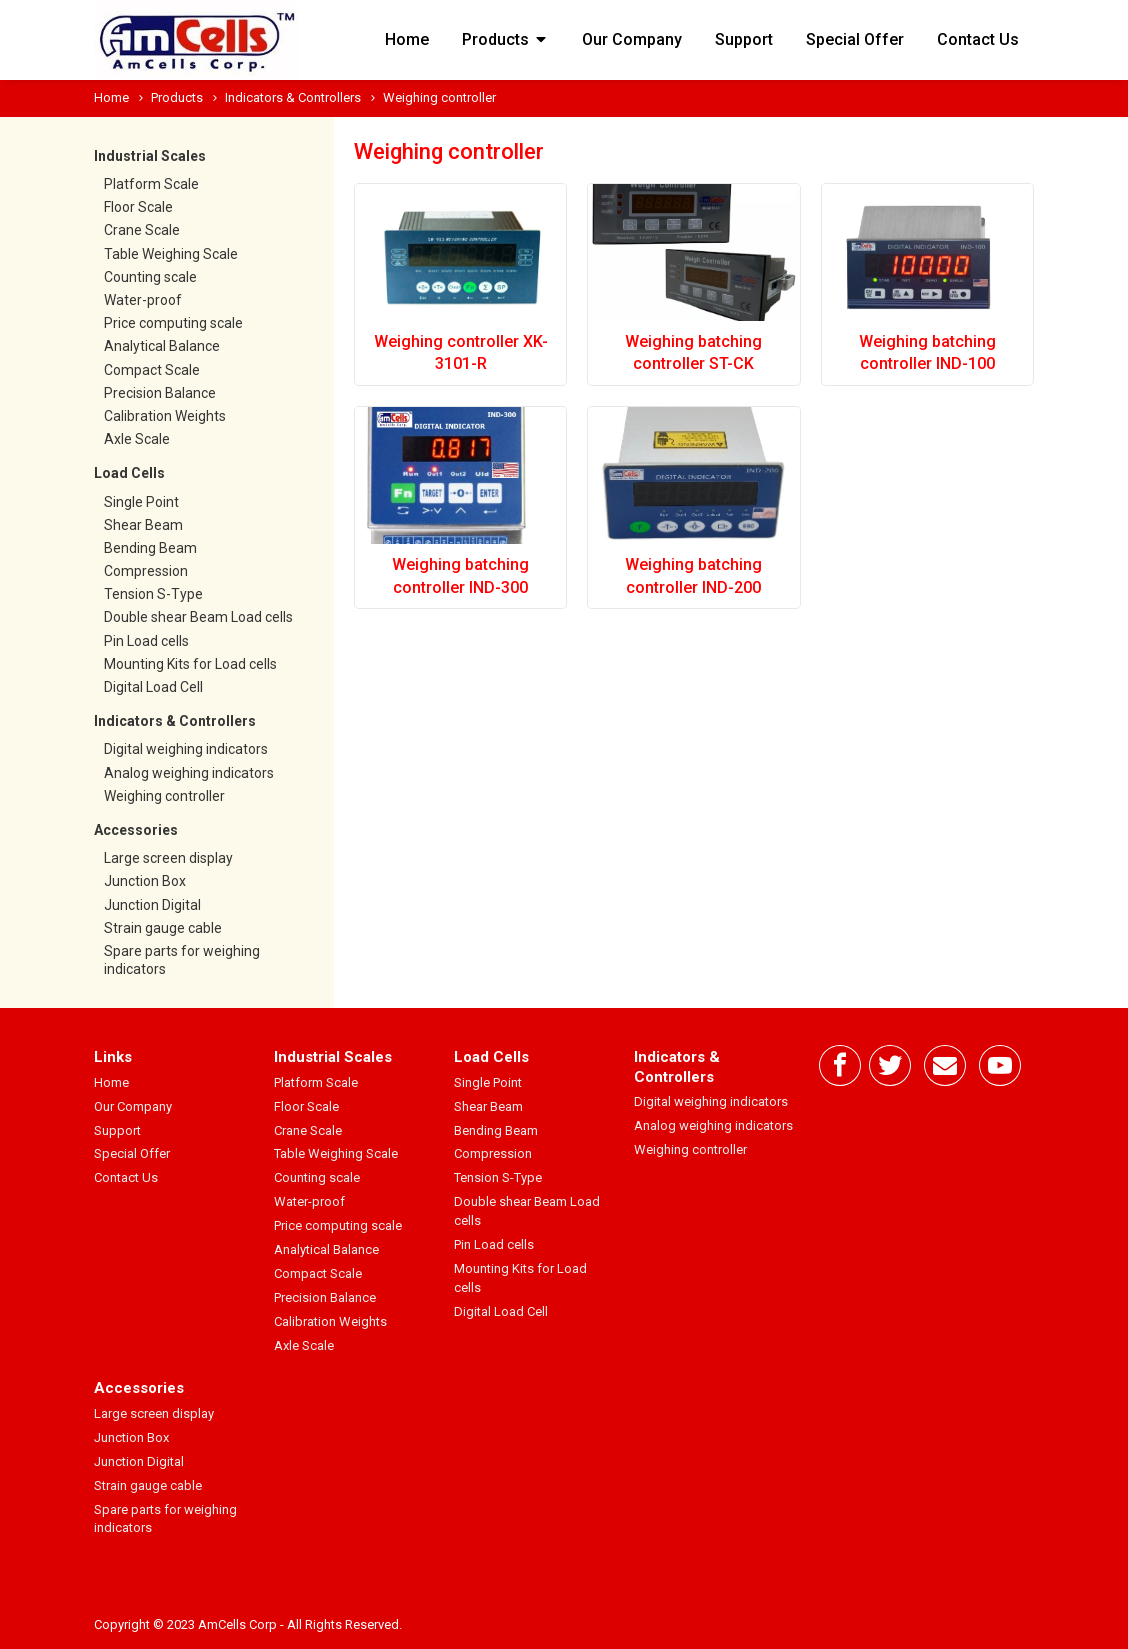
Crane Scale (142, 230)
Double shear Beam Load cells (198, 617)
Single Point (141, 502)
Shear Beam (143, 525)
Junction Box (145, 881)
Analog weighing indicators (189, 773)
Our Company (632, 39)
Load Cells (129, 473)
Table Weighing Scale (171, 254)
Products (505, 39)
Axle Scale (137, 439)
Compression (146, 571)
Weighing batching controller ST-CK (693, 352)
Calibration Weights (165, 416)
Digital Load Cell (153, 687)
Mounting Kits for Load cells (190, 664)
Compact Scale (152, 370)
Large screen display (168, 858)
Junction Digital (152, 905)
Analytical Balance (162, 346)
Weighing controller (164, 796)
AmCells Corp (237, 1624)
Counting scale (150, 277)
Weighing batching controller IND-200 (693, 575)
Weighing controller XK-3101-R (461, 352)
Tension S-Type (153, 594)
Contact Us (978, 39)
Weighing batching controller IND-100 (927, 352)
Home (407, 39)
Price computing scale (173, 323)
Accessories (136, 830)
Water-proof (143, 300)
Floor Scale (138, 207)
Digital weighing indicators (186, 749)
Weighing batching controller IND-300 (460, 575)
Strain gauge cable (163, 928)
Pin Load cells (146, 641)
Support (744, 39)
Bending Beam (150, 548)
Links (113, 1057)
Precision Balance (160, 393)
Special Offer (855, 39)
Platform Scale (151, 184)
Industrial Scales (150, 156)
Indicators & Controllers (293, 97)
